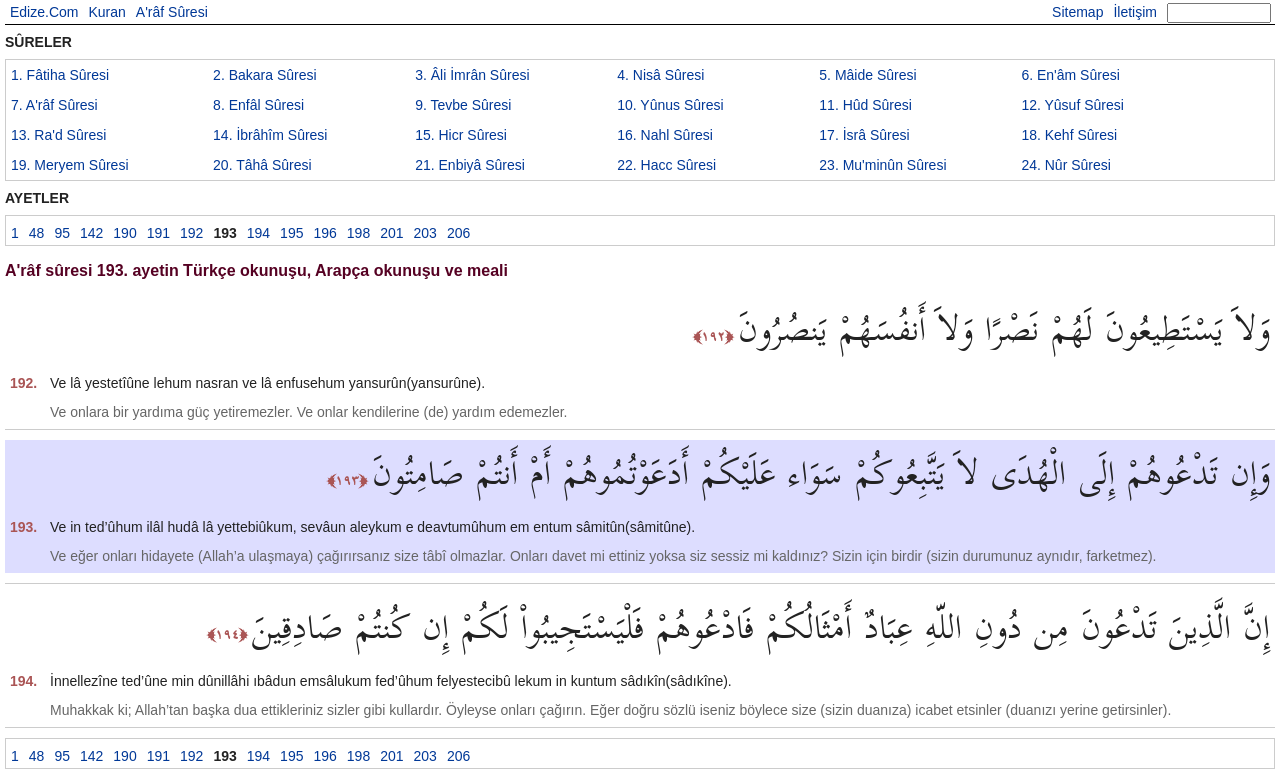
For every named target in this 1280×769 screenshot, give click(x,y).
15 (461, 135)
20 (262, 165)
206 (458, 233)
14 (270, 135)
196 (324, 233)
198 (358, 233)
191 (158, 233)
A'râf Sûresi (172, 12)
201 (391, 233)
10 (670, 105)
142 (91, 233)
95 (62, 233)
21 (470, 165)
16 (665, 135)
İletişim (1135, 12)
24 (1066, 165)
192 (191, 233)
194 (258, 233)
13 (58, 135)
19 (70, 165)
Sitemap (1077, 12)
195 (291, 233)
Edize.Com (44, 12)
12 (1072, 105)
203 (425, 233)
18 (1069, 135)
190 (124, 233)
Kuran (106, 12)
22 (666, 165)
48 (37, 233)
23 (882, 165)
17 (864, 135)
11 (865, 105)
